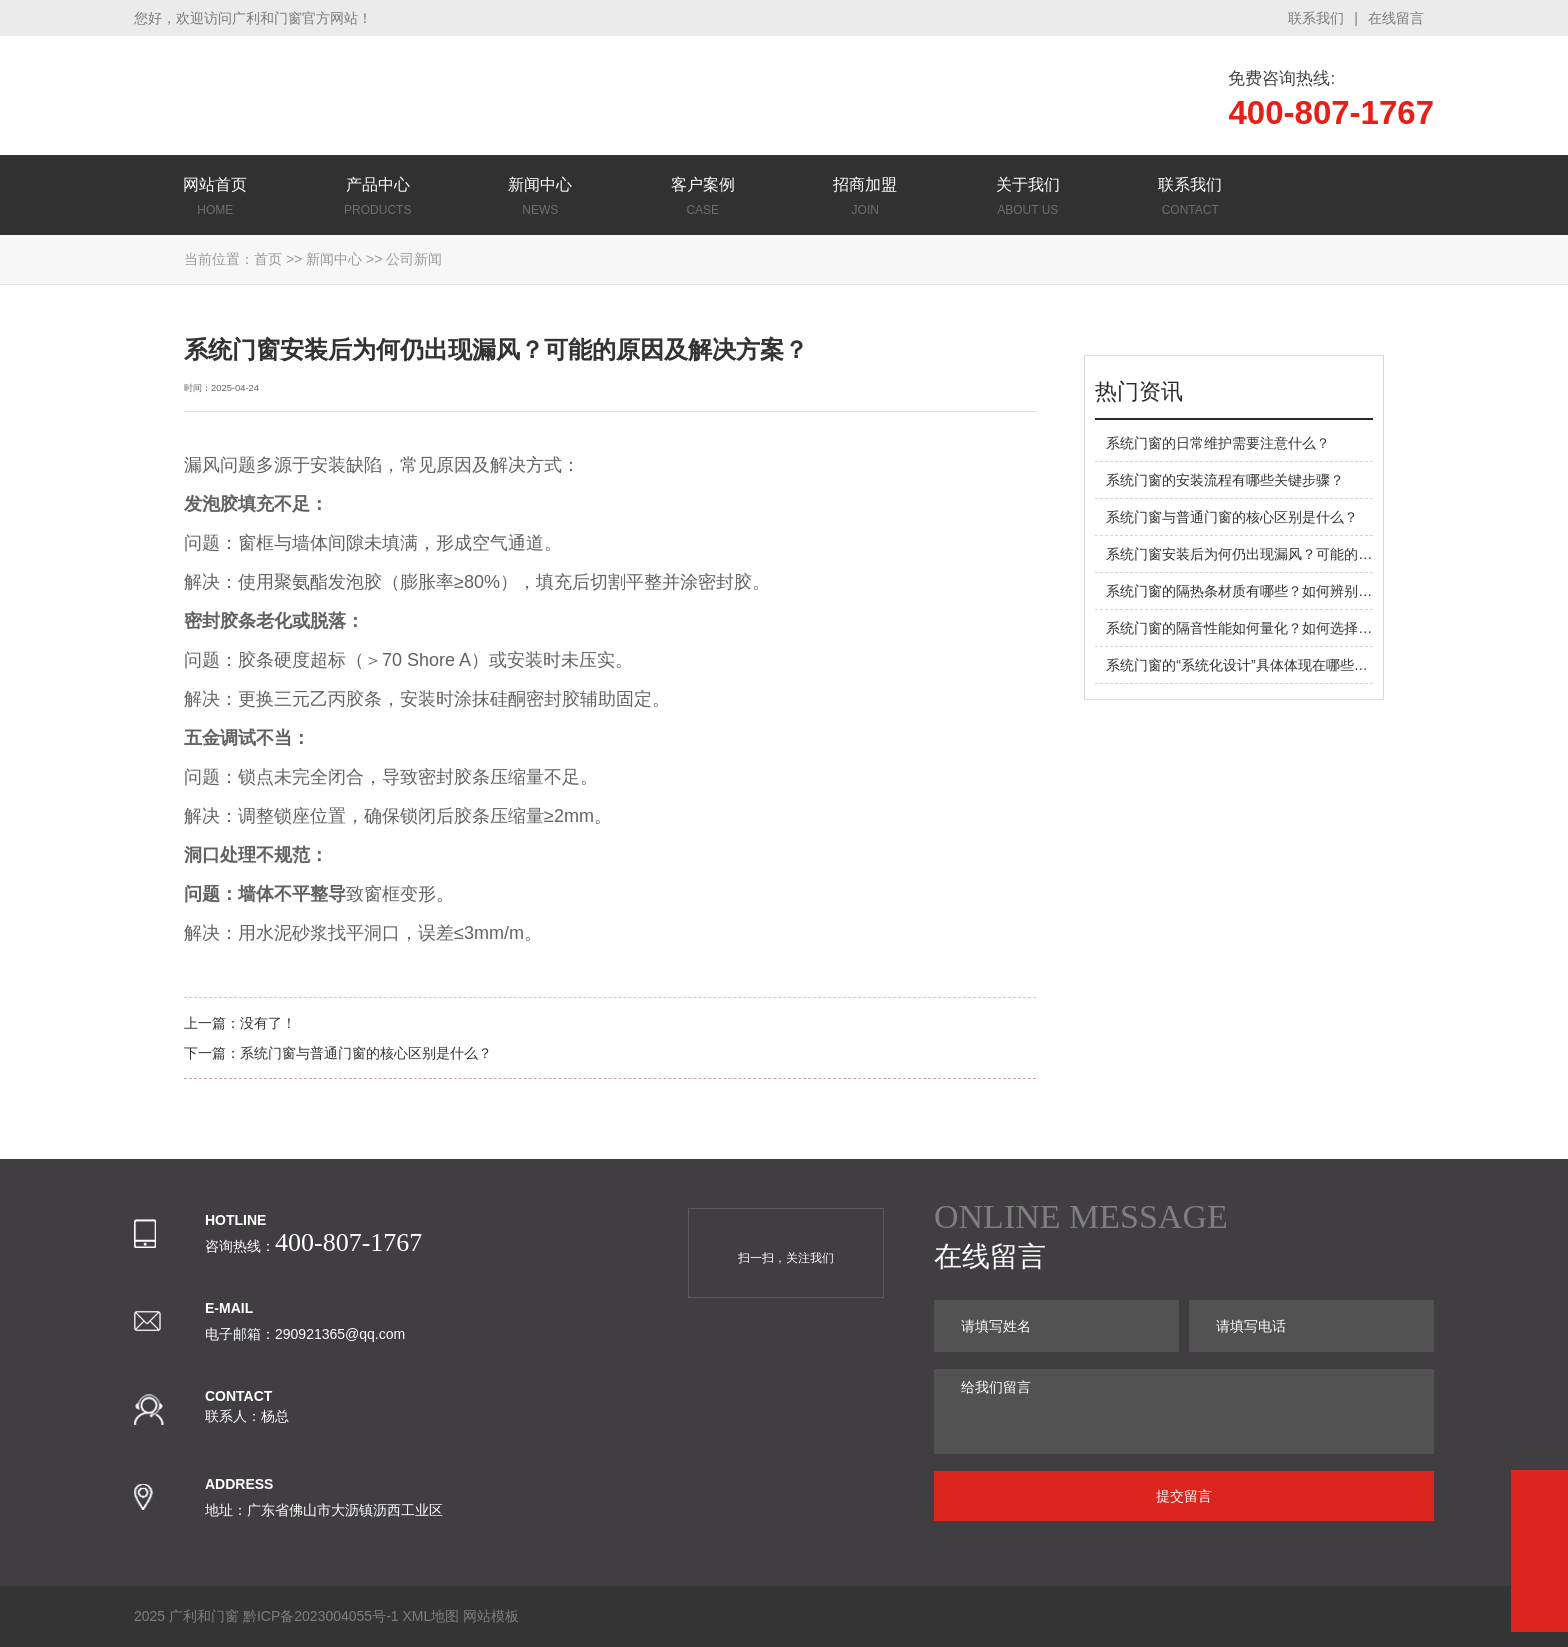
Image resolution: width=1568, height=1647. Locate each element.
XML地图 (430, 1616)
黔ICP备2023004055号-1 (321, 1616)
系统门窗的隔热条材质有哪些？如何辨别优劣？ (1253, 591)
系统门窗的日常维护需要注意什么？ (1218, 443)
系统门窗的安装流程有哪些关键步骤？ (1225, 480)
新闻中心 (334, 259)
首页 (268, 259)
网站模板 (491, 1616)
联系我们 (1316, 18)
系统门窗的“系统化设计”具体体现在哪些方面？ (1250, 665)
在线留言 (1396, 18)
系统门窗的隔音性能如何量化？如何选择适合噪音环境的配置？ (1302, 628)
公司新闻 (414, 259)
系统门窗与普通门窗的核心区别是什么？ (366, 1053)
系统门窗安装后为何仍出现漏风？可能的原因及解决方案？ (1288, 554)
